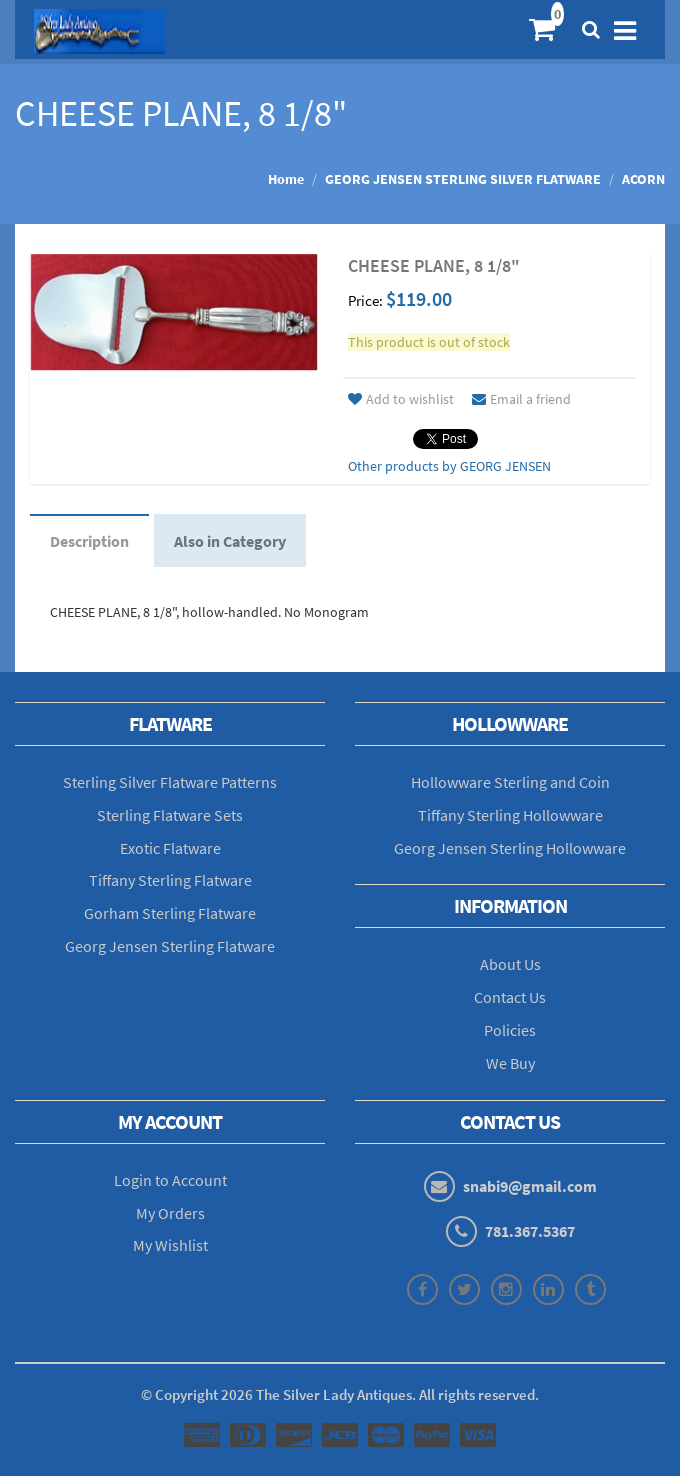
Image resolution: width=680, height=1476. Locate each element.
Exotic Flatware (170, 848)
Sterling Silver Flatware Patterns (170, 782)
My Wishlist (170, 1245)
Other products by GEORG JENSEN (449, 466)
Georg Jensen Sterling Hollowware (510, 848)
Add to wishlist (401, 399)
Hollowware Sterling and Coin (510, 782)
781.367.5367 (530, 1231)
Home (286, 179)
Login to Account (170, 1180)
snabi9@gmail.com (530, 1186)
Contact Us (510, 997)
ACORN (643, 179)
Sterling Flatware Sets (170, 815)
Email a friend (521, 399)
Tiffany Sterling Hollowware (510, 815)
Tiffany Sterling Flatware (170, 880)
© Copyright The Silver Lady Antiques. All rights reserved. (340, 1394)
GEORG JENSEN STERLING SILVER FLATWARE (463, 179)
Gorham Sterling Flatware (170, 913)
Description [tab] (89, 541)
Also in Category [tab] (230, 541)
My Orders (170, 1213)
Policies (510, 1030)
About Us (510, 964)
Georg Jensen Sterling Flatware (170, 946)
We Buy (510, 1063)
